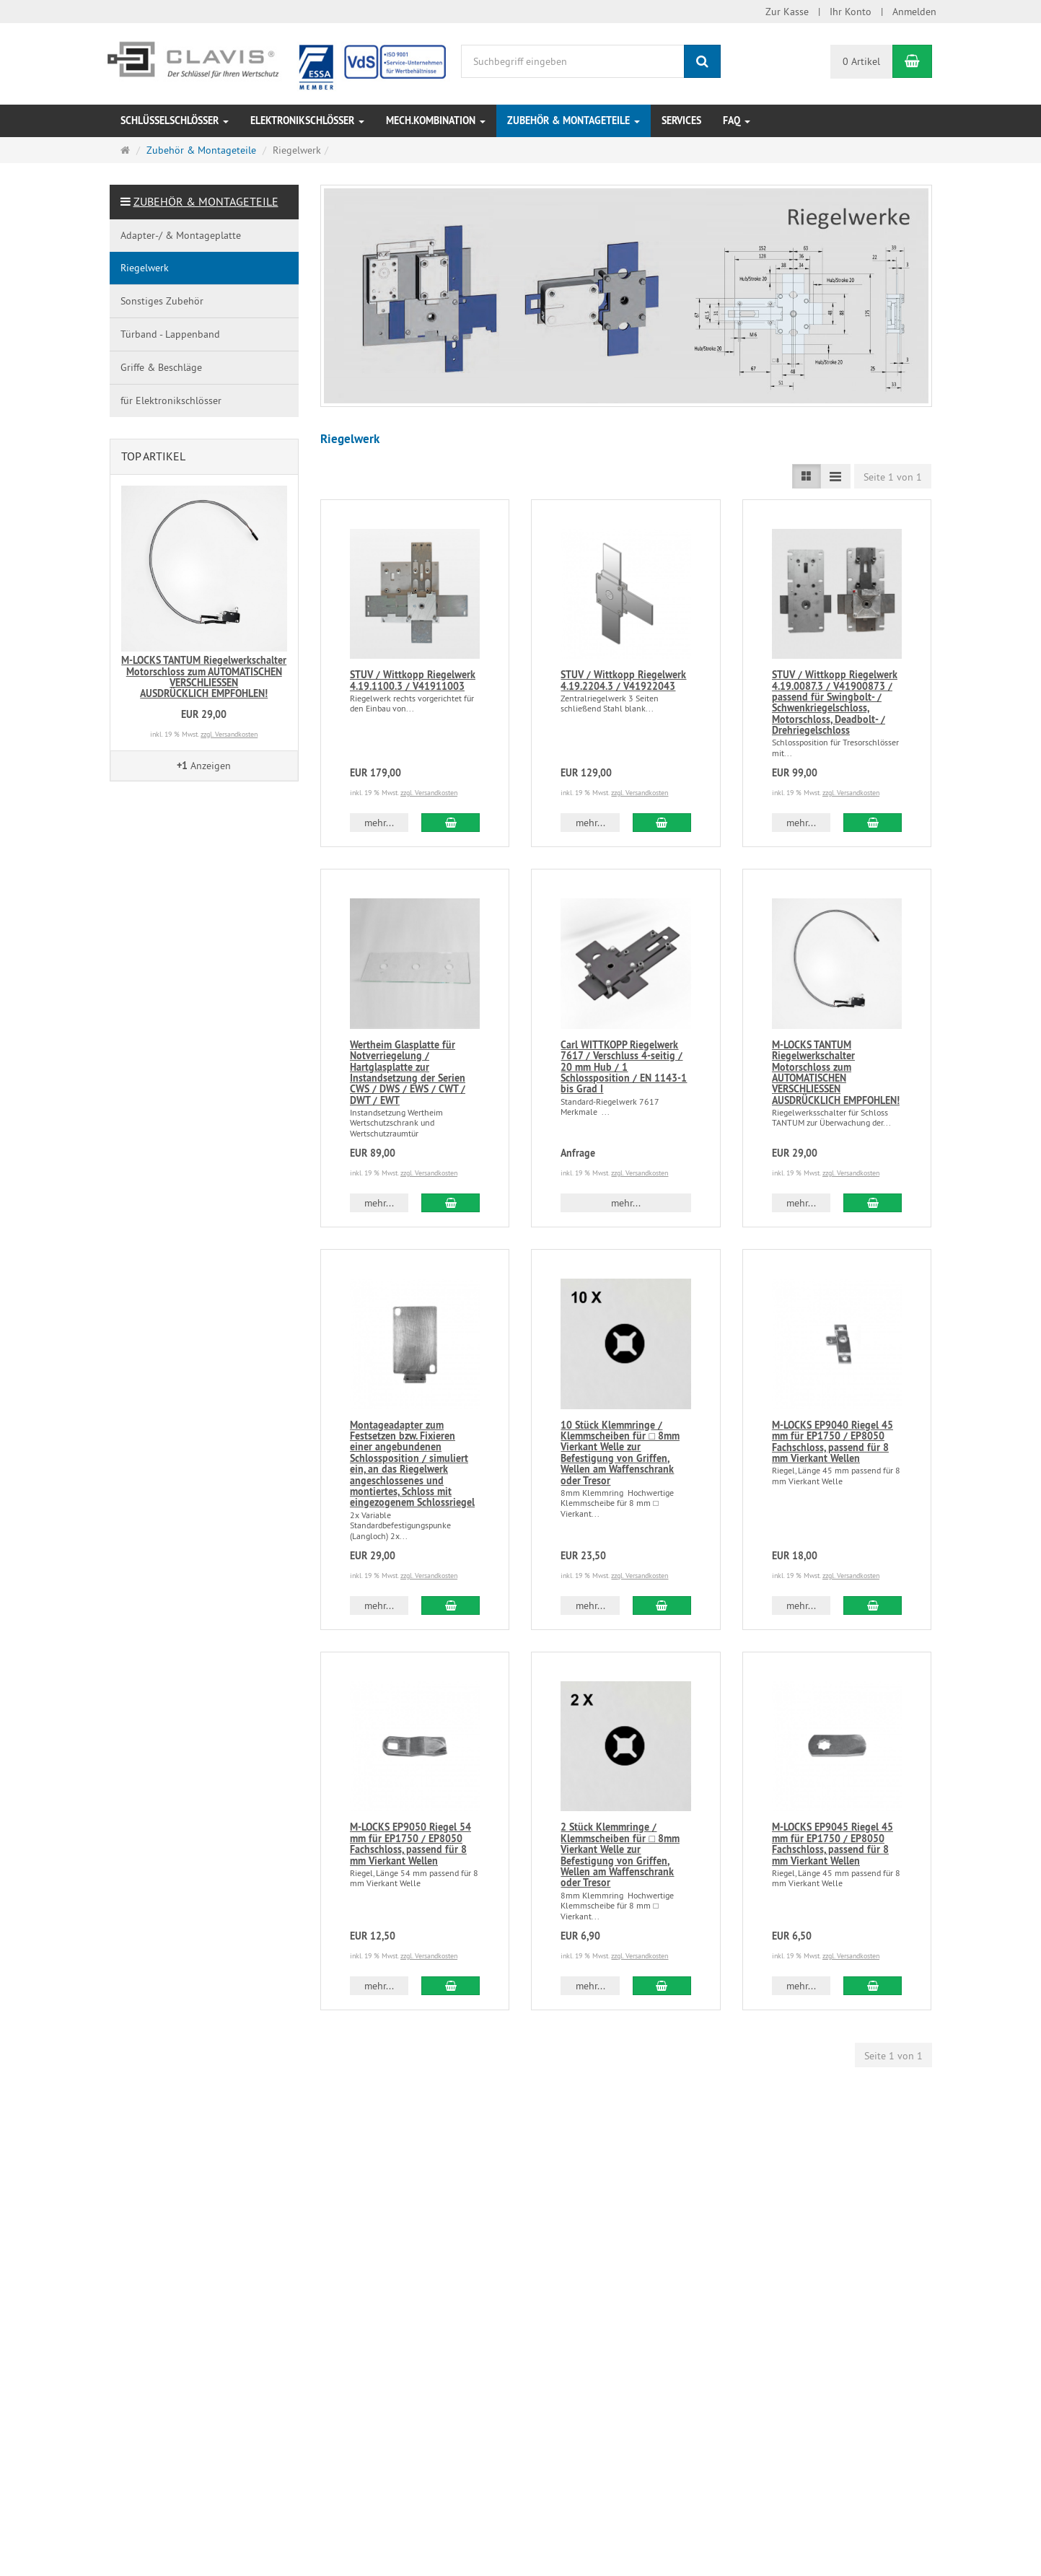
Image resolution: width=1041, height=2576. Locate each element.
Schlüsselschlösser (174, 120)
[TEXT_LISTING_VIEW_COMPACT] (835, 476)
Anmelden (914, 11)
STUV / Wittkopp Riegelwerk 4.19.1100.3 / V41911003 (412, 680)
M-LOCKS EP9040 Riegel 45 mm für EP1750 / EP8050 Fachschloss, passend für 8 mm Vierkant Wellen (832, 1442)
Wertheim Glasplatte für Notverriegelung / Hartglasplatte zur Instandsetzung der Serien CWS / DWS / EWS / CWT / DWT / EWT (407, 1072)
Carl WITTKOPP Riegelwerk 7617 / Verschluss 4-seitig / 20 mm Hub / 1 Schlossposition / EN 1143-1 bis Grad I (624, 1067)
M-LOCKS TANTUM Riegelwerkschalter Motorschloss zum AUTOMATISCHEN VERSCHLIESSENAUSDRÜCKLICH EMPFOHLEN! (836, 1072)
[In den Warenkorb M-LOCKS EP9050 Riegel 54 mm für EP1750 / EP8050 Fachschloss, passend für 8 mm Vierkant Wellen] (450, 1985)
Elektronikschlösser (307, 120)
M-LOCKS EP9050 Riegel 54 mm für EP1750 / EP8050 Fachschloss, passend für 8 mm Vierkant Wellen (410, 1844)
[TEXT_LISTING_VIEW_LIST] (806, 476)
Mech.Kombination (436, 120)
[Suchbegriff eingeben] (573, 61)
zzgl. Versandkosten (428, 792)
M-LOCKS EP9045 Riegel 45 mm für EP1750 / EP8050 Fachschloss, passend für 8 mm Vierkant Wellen (832, 1844)
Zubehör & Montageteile (573, 120)
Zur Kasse (787, 11)
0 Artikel (861, 61)
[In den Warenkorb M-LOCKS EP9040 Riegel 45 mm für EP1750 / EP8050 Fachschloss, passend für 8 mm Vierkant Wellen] (872, 1605)
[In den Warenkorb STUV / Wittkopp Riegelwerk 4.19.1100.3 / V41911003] (450, 822)
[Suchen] (702, 61)
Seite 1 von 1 (893, 476)
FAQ (736, 120)
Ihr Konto (850, 11)
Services (681, 120)
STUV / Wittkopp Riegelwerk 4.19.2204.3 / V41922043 (623, 680)
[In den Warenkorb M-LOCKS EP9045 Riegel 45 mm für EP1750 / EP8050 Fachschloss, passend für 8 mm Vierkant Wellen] (872, 1985)
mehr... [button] (379, 822)
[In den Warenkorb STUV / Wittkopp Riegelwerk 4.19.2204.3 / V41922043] (662, 822)
